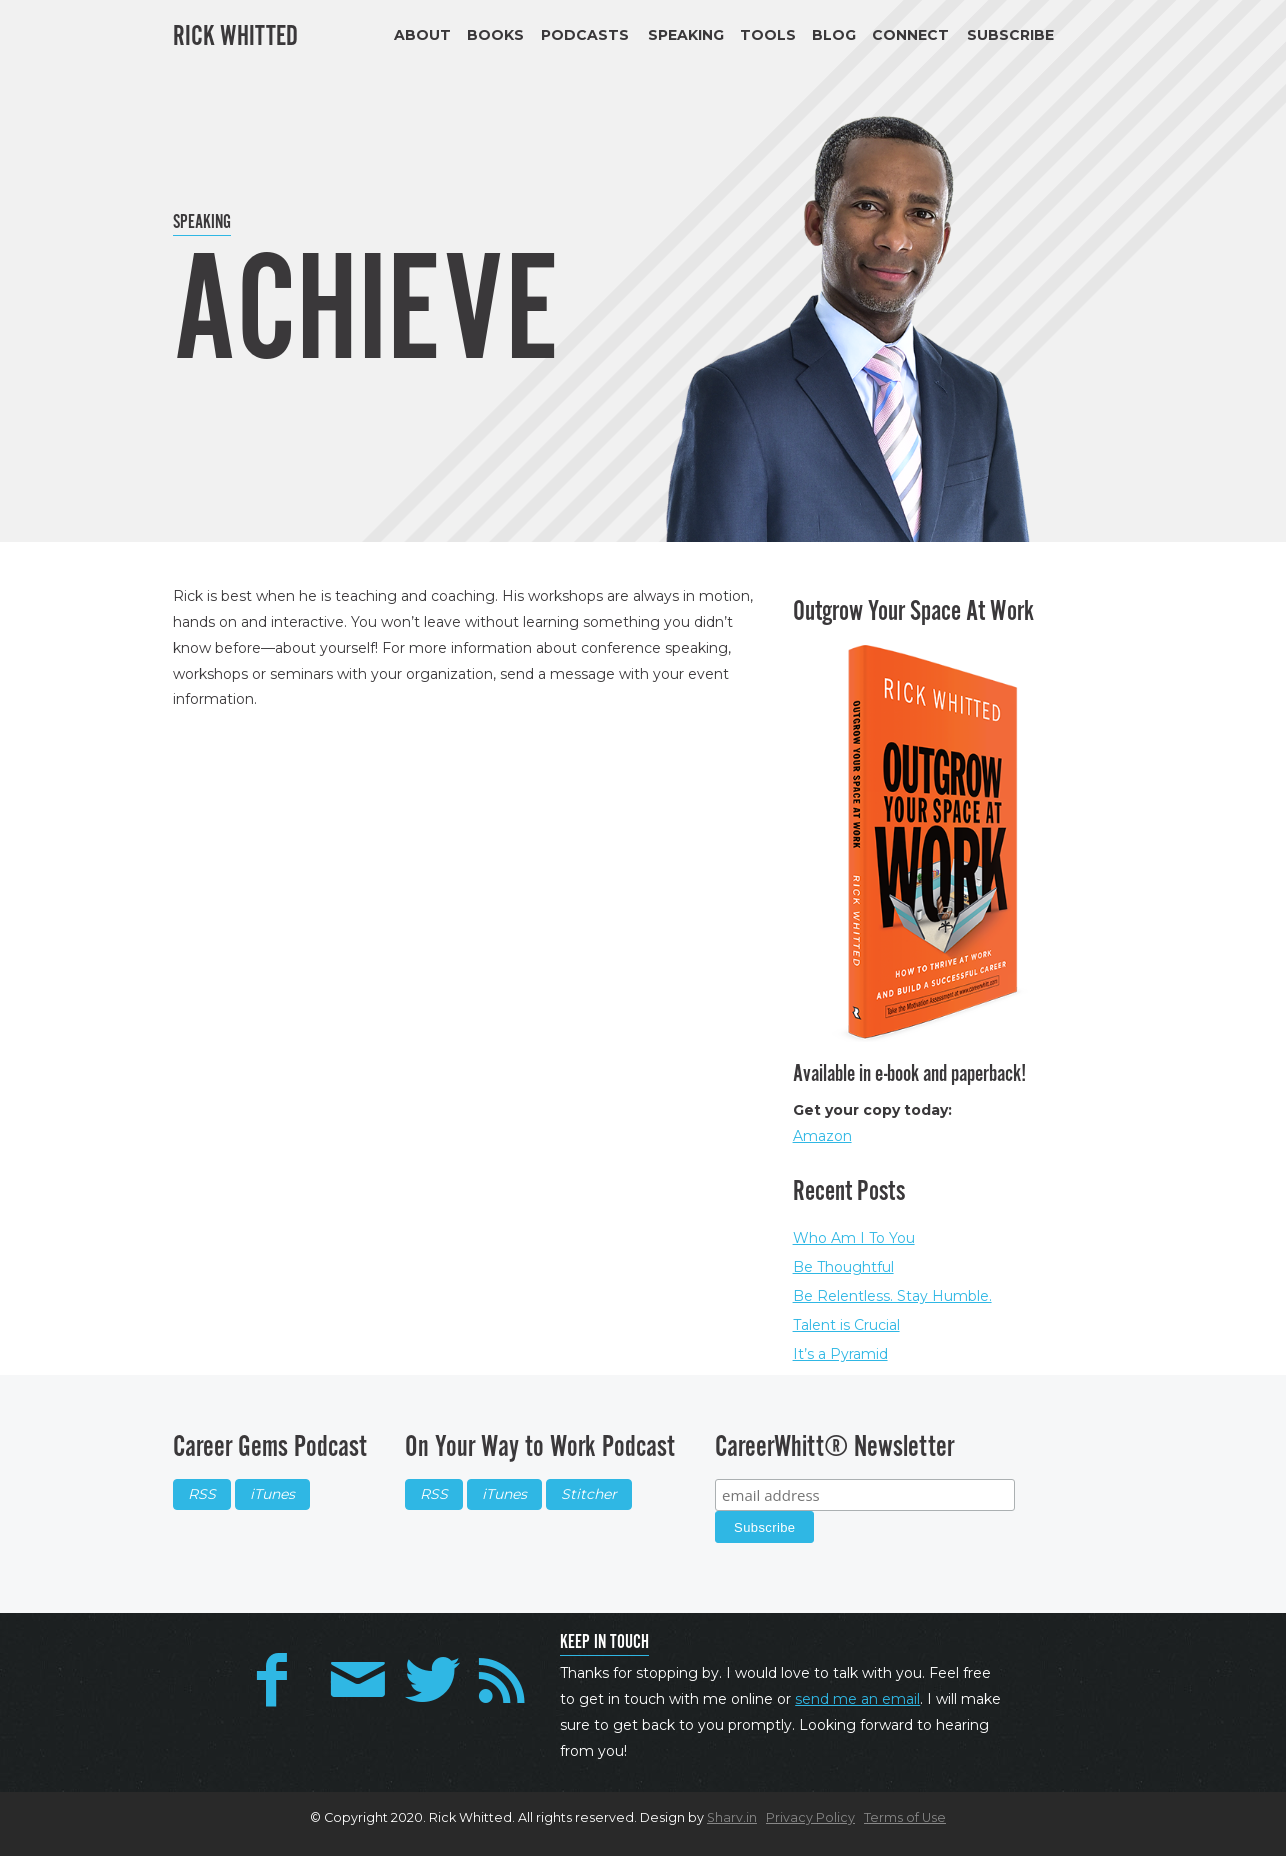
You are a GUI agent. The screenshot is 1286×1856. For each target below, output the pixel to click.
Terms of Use (905, 1817)
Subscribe (1010, 35)
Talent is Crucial (846, 1325)
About (422, 35)
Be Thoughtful (843, 1267)
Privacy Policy (810, 1817)
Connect (910, 35)
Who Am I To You (854, 1238)
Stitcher (589, 1494)
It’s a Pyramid (840, 1354)
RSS (202, 1494)
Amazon (822, 1136)
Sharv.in (732, 1817)
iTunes (272, 1494)
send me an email (857, 1699)
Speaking (686, 35)
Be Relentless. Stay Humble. (892, 1296)
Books (495, 35)
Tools (768, 35)
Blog (834, 35)
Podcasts (585, 35)
